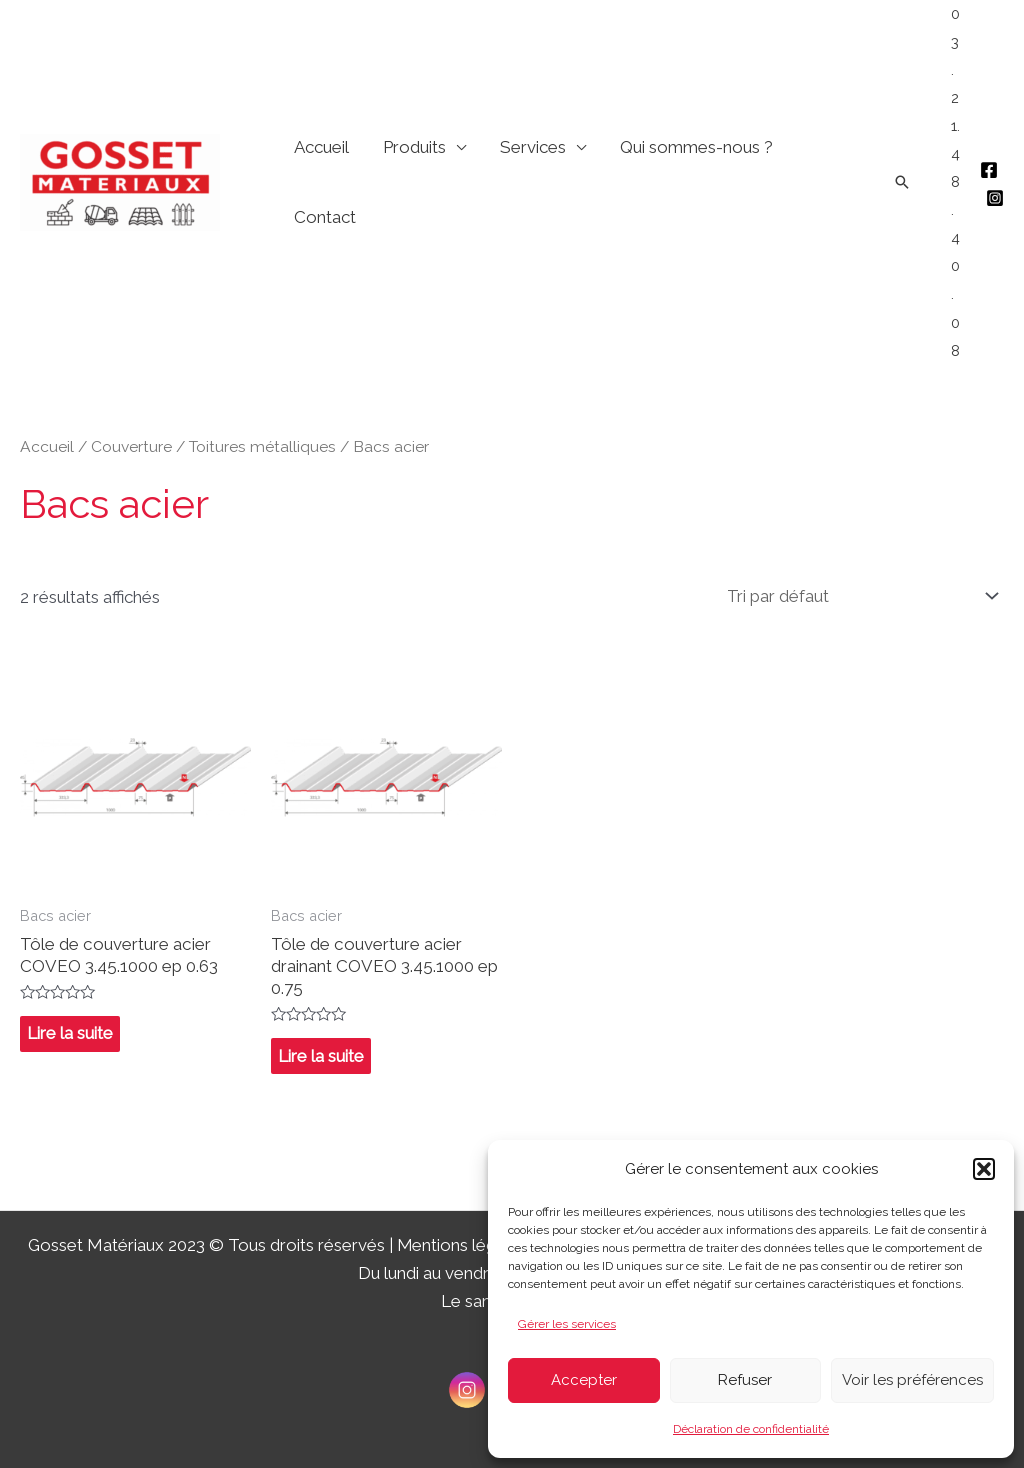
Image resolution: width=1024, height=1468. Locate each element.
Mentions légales (463, 1245)
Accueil (321, 147)
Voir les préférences (912, 1380)
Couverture (131, 446)
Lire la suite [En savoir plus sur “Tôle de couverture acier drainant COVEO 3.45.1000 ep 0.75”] (321, 1056)
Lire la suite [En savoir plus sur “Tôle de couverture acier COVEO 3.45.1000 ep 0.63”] (70, 1034)
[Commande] (859, 595)
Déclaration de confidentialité (751, 1429)
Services (533, 147)
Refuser (745, 1380)
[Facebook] (989, 170)
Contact (325, 217)
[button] (984, 1169)
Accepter (584, 1380)
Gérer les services (567, 1324)
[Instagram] (995, 198)
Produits (414, 147)
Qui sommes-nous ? (696, 147)
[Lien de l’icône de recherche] (902, 182)
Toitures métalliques (262, 446)
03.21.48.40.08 (955, 182)
